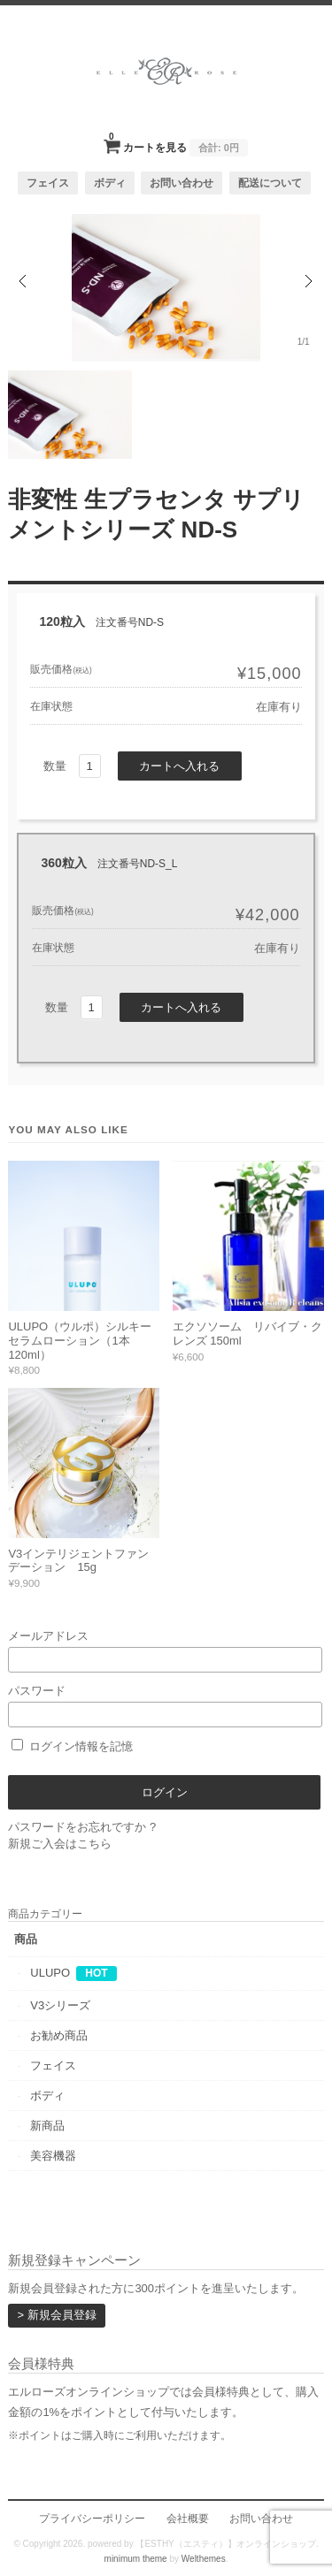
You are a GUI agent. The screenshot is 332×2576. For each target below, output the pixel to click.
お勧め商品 (59, 2035)
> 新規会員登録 (56, 2314)
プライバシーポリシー (92, 2518)
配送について (270, 182)
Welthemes (203, 2559)
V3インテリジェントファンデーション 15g (78, 1560)
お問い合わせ (181, 182)
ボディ (110, 182)
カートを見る (178, 142)
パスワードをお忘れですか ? (82, 1826)
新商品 (47, 2125)
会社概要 (187, 2518)
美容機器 (53, 2155)
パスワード (165, 1705)
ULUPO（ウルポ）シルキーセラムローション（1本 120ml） (79, 1340)
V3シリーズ (60, 2005)
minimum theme (135, 2559)
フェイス (48, 182)
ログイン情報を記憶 (72, 1746)
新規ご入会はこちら (60, 1843)
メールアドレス (165, 1651)
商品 (25, 1939)
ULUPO (50, 1972)
